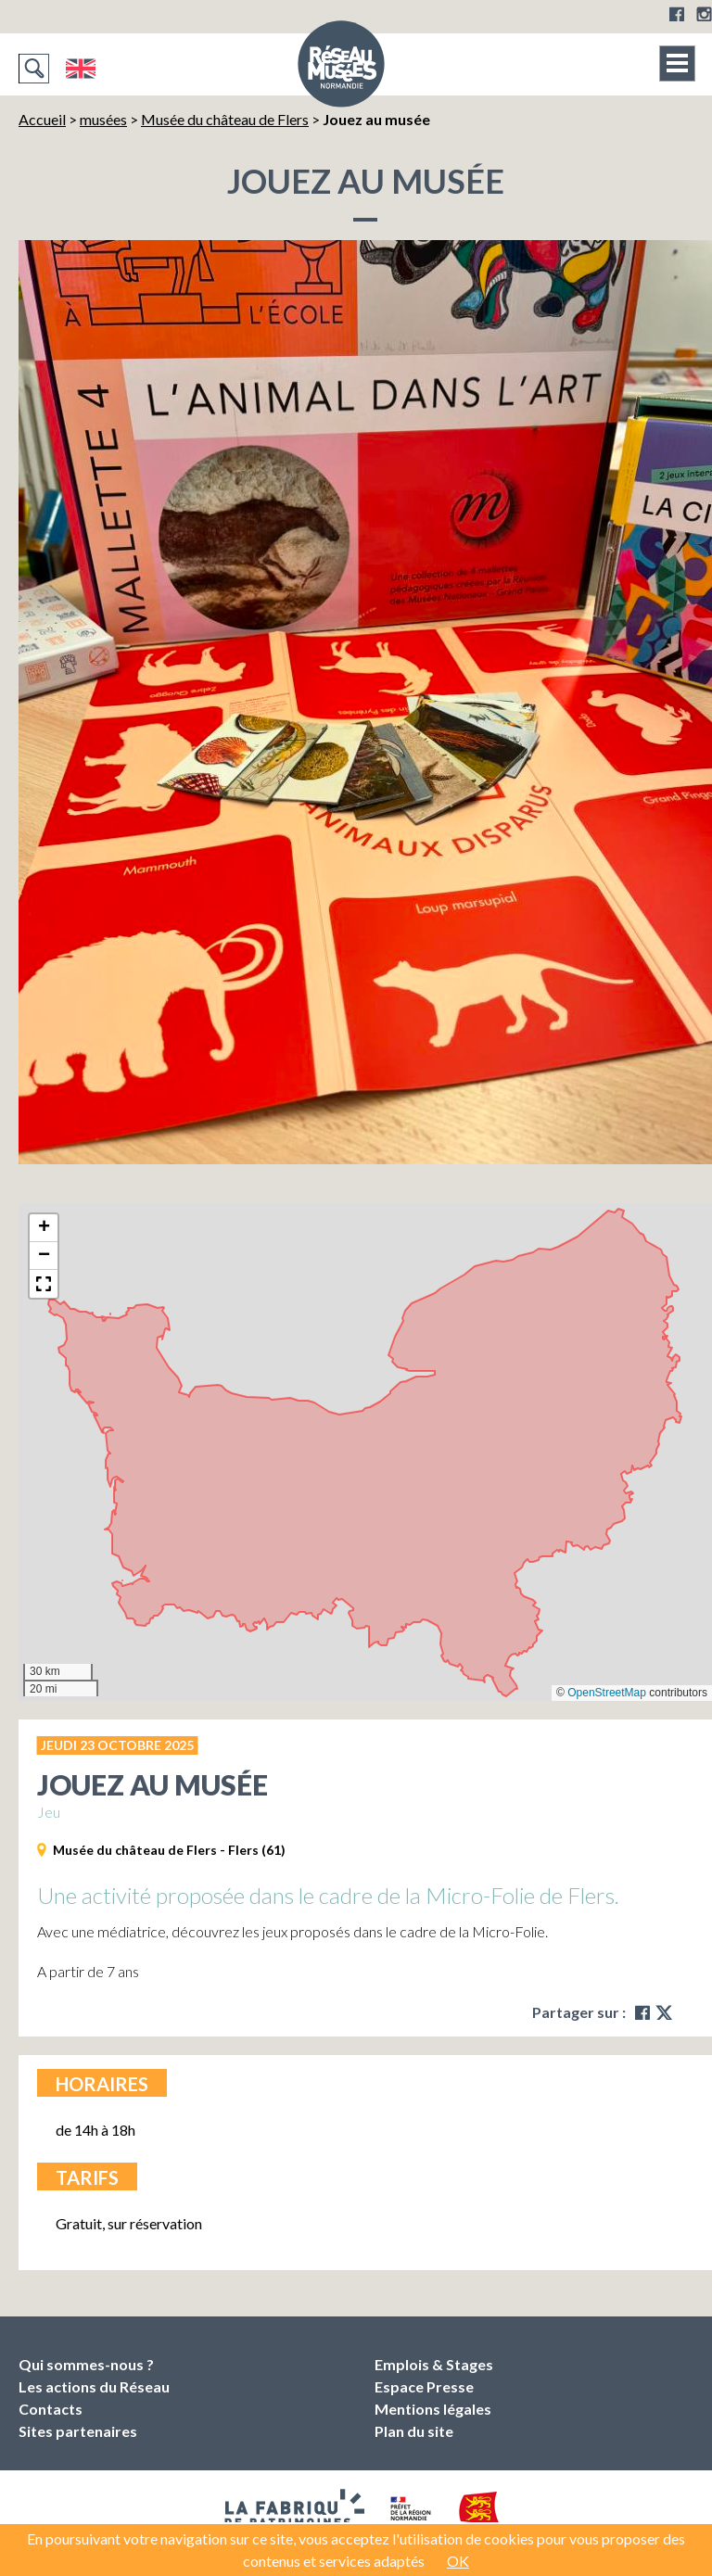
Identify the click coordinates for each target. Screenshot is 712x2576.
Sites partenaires (78, 2431)
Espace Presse (424, 2386)
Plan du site (414, 2431)
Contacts (51, 2408)
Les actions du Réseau (94, 2386)
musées (103, 119)
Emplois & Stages (434, 2364)
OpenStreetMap (606, 1692)
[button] (43, 1228)
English (80, 68)
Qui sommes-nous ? (86, 2364)
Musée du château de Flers (225, 119)
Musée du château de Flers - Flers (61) (169, 1850)
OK (458, 2561)
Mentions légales (433, 2408)
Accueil (42, 119)
